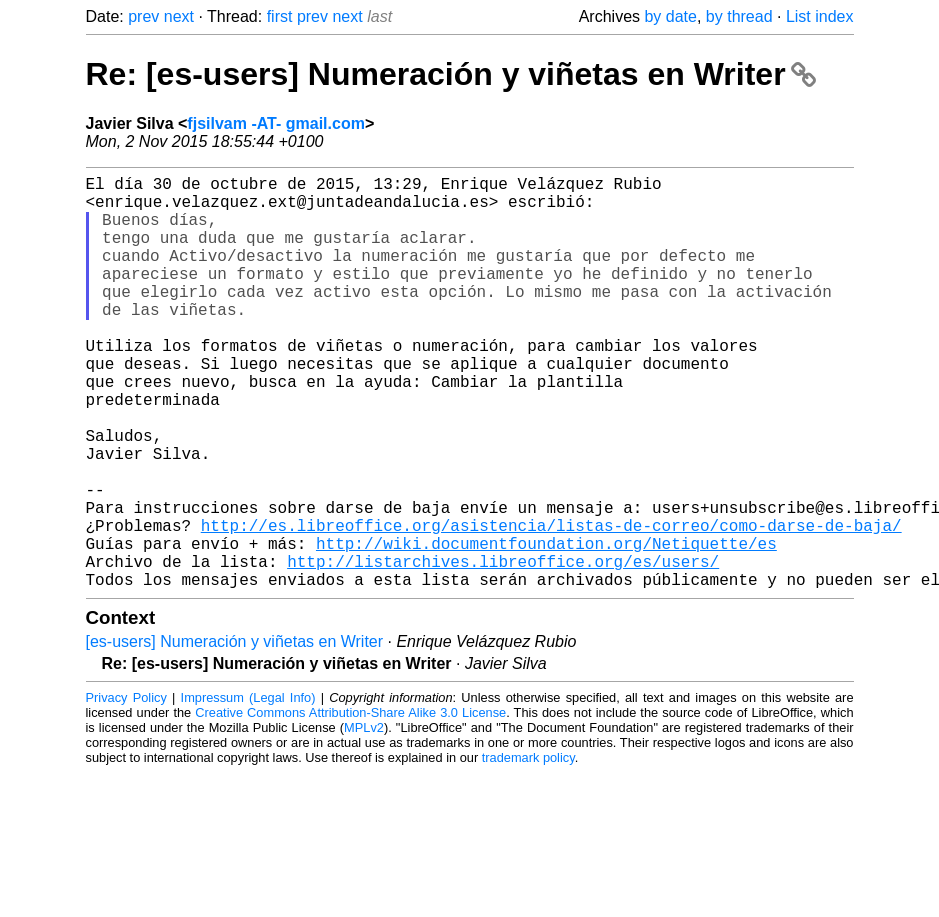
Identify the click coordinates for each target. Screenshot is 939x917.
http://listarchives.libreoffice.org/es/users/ (503, 649)
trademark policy (528, 849)
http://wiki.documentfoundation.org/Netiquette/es (546, 627)
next (179, 16)
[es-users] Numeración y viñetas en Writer (235, 733)
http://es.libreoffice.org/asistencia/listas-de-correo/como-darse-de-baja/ (551, 605)
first (280, 16)
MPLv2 (364, 819)
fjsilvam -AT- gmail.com (276, 123)
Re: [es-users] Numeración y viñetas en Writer (451, 74)
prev (143, 16)
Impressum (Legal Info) (248, 789)
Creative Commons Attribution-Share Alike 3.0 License (350, 804)
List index (820, 16)
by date (670, 16)
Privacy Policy (126, 789)
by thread (739, 16)
